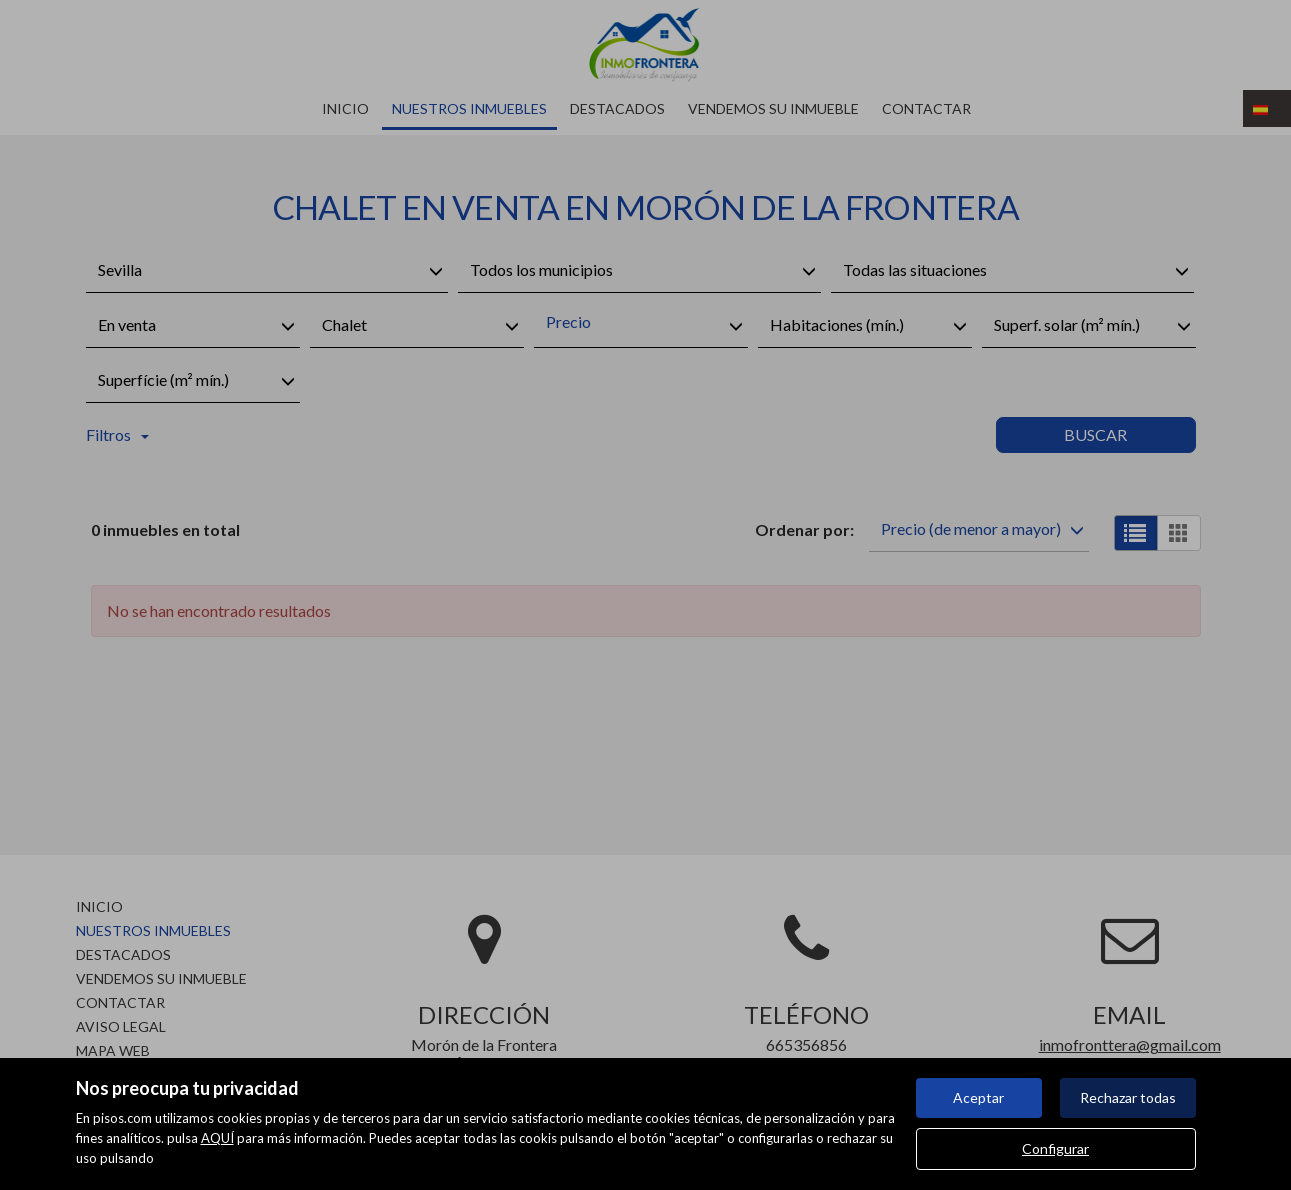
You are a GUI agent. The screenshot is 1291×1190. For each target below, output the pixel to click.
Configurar (1055, 1148)
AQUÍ (217, 1138)
